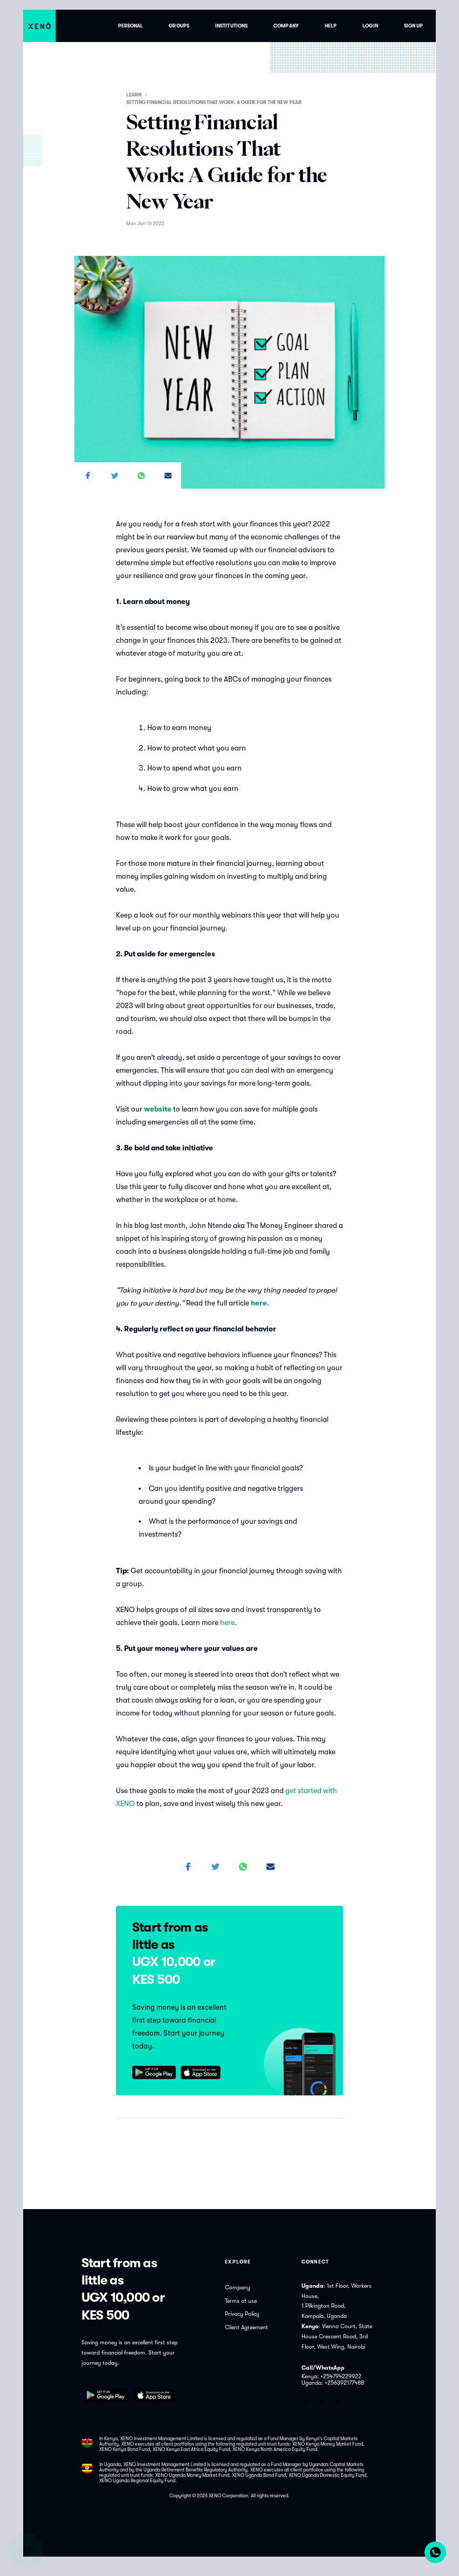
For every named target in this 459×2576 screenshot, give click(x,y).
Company (286, 26)
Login (370, 26)
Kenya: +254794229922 (331, 2376)
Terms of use (241, 2301)
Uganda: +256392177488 (333, 2383)
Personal (130, 26)
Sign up (413, 26)
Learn (133, 95)
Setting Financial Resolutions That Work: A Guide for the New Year (214, 102)
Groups (179, 26)
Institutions (231, 26)
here (227, 1623)
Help (331, 26)
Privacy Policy (242, 2314)
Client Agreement (246, 2327)
